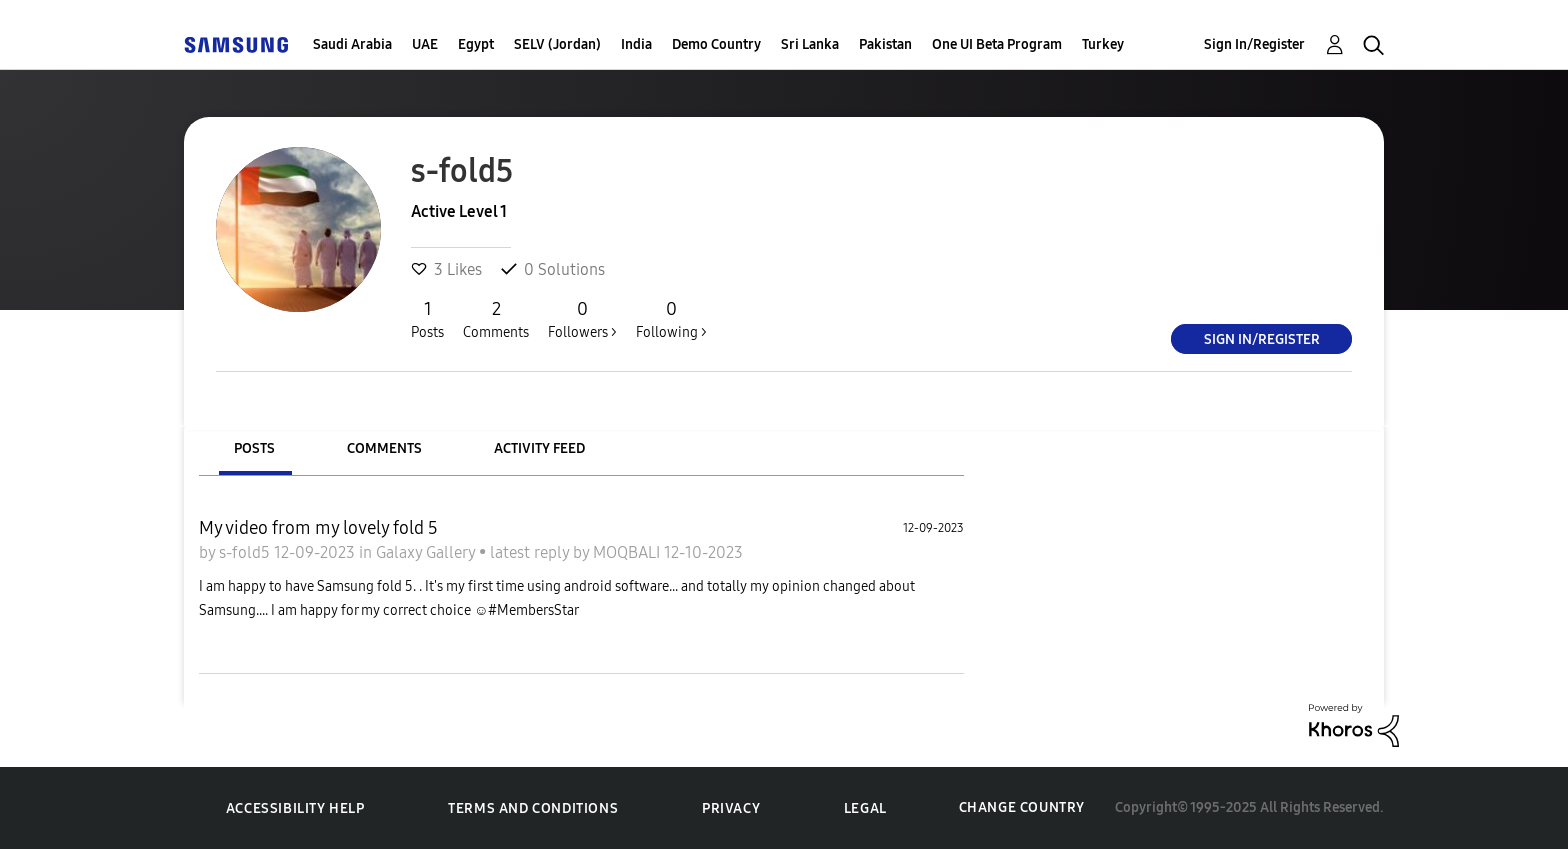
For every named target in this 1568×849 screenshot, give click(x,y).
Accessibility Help (295, 808)
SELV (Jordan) (557, 44)
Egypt (476, 44)
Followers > (582, 319)
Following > (671, 319)
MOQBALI (628, 552)
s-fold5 (246, 552)
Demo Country (716, 44)
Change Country (1022, 807)
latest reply (531, 552)
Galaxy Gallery (427, 552)
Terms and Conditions (533, 808)
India (636, 44)
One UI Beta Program (997, 44)
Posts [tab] (254, 448)
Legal (865, 808)
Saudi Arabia (352, 44)
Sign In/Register (1254, 44)
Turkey (1103, 44)
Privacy (731, 808)
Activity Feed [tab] (539, 448)
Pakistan (885, 44)
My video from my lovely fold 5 (318, 528)
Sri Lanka (810, 44)
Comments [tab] (384, 448)
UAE (425, 44)
